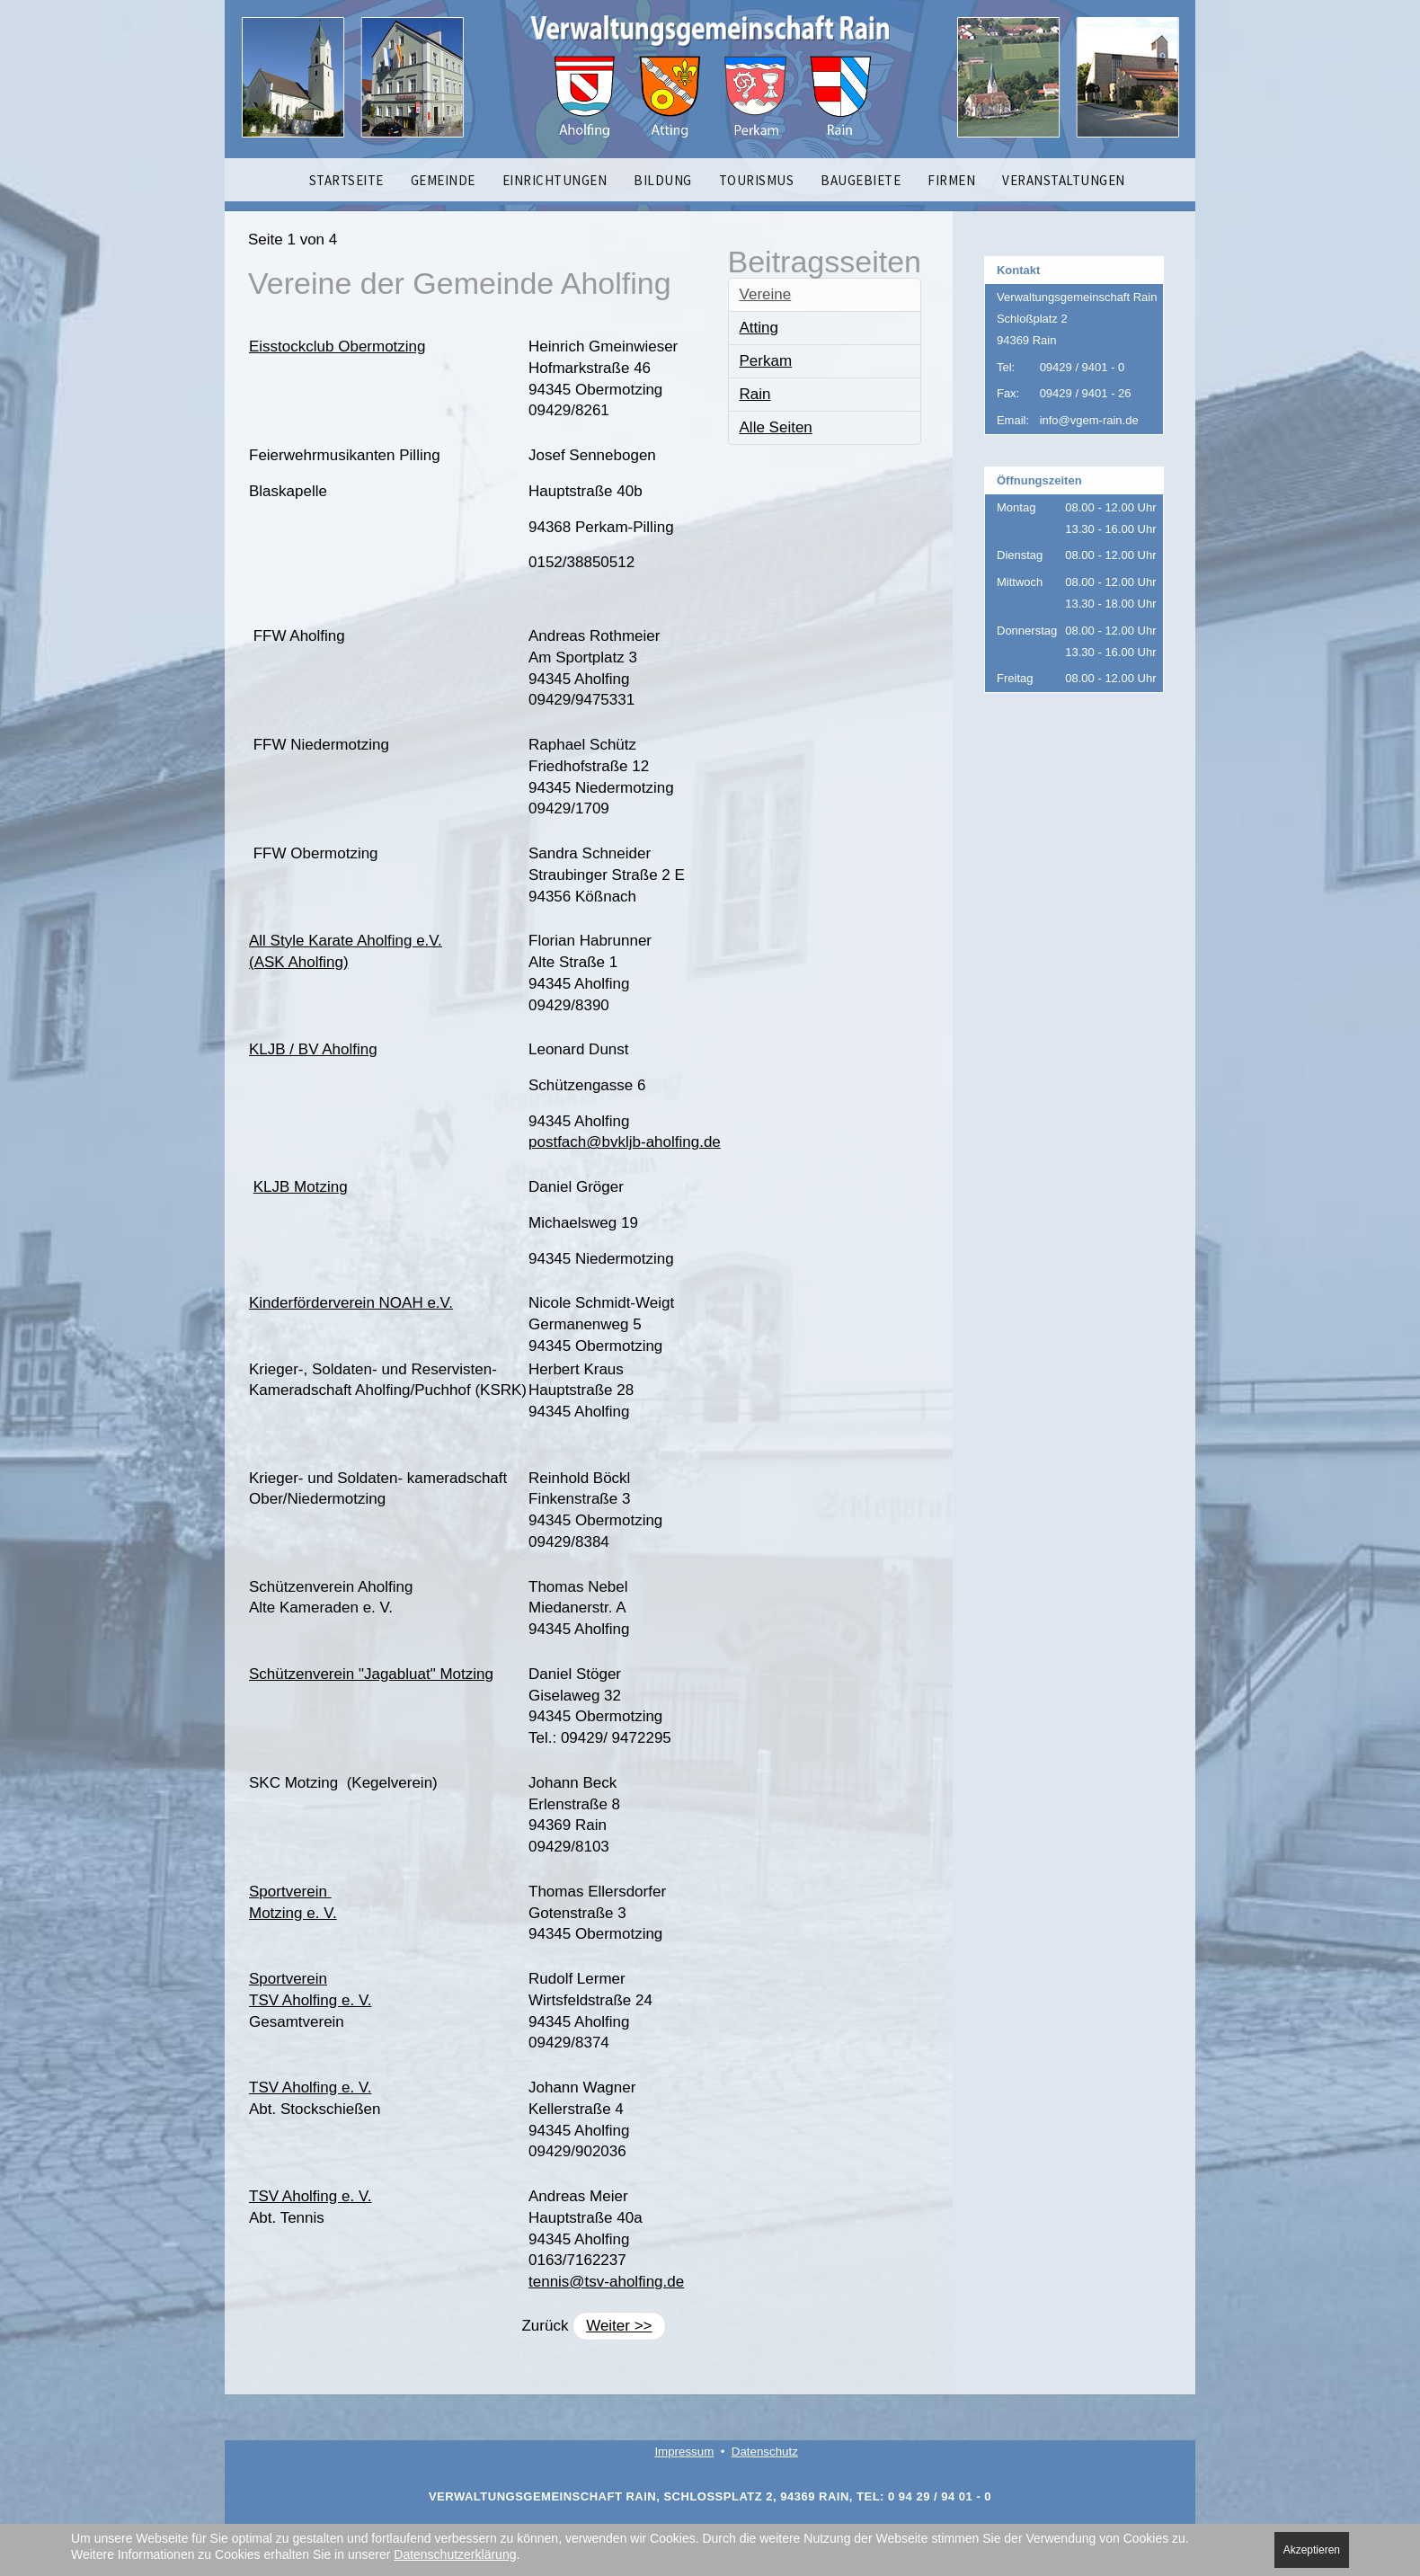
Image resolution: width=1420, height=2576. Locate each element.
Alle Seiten (776, 427)
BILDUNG (663, 180)
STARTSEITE (346, 180)
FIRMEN (951, 180)
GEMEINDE (443, 180)
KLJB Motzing (300, 1186)
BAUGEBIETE (861, 180)
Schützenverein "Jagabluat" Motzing (371, 1674)
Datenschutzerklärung (455, 2554)
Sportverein (290, 1891)
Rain (755, 394)
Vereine (766, 294)
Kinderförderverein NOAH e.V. (351, 1302)
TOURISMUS (756, 180)
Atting (759, 327)
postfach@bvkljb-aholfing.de (624, 1141)
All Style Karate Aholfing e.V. (345, 940)
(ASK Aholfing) (299, 962)
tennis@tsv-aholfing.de (606, 2281)
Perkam (766, 360)
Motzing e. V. (293, 1913)
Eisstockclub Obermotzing (337, 346)
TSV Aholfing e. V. (310, 2000)
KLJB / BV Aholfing (313, 1049)
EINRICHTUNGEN (555, 180)
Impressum (684, 2451)
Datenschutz (765, 2451)
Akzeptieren (1311, 2550)
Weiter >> (619, 2325)
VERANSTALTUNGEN (1063, 180)
